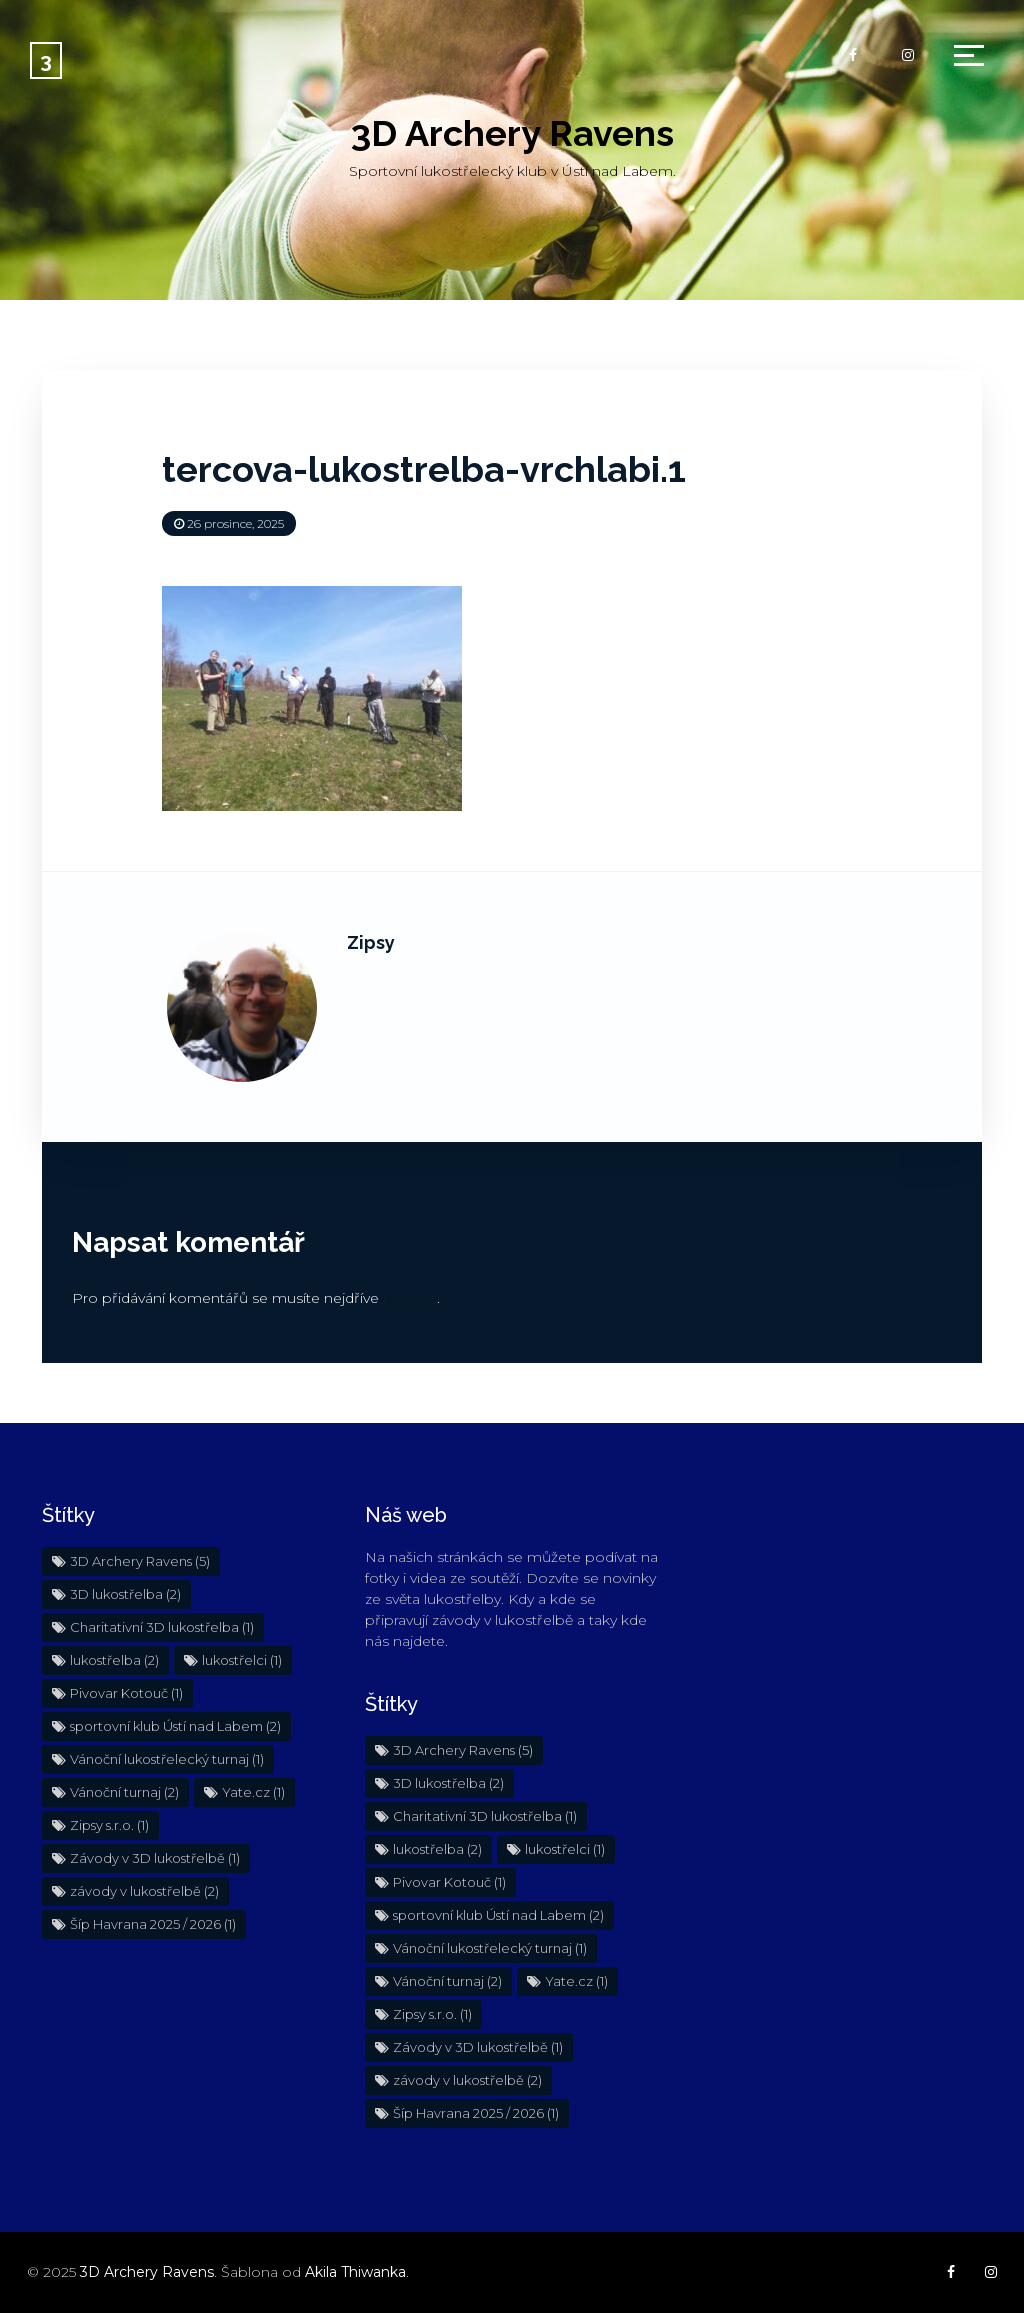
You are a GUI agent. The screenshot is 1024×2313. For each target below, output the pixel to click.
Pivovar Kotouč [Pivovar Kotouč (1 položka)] (126, 1693)
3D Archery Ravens (512, 133)
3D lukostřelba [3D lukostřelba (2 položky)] (125, 1594)
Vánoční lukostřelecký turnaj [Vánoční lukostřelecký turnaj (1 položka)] (167, 1759)
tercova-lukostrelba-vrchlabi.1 (424, 469)
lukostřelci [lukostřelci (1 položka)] (242, 1660)
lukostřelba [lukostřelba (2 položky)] (114, 1660)
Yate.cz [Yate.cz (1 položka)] (253, 1792)
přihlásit (410, 1298)
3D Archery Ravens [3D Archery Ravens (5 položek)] (140, 1561)
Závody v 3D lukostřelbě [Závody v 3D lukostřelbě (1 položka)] (155, 1858)
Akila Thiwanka (355, 2272)
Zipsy (371, 942)
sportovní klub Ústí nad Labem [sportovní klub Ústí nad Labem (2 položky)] (175, 1726)
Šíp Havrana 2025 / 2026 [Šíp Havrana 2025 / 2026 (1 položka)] (153, 1924)
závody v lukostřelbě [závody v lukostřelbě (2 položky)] (144, 1891)
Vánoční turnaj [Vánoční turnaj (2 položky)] (124, 1792)
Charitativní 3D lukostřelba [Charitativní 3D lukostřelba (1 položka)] (162, 1627)
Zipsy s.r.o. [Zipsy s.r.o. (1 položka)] (109, 1825)
